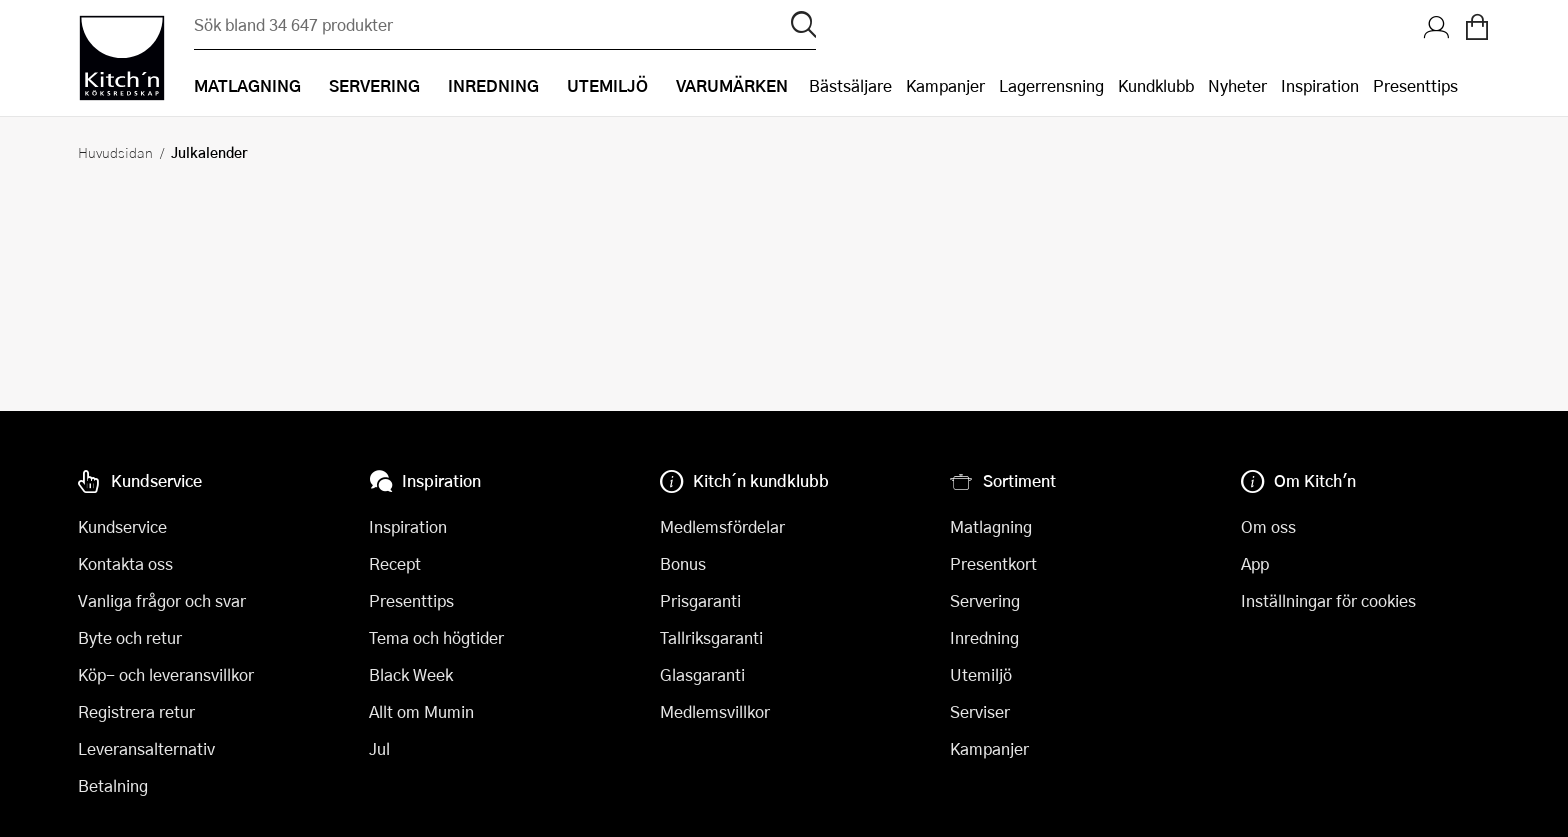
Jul (379, 748)
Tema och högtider (436, 637)
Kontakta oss (125, 563)
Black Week (411, 674)
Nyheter (1237, 85)
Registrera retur (136, 711)
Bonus (683, 563)
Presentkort (993, 563)
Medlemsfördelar (722, 526)
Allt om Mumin (421, 711)
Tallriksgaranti (711, 637)
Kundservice (122, 526)
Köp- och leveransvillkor (166, 674)
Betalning (113, 785)
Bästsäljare (850, 85)
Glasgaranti (702, 674)
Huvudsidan (115, 152)
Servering (985, 600)
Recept (395, 563)
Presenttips (1415, 85)
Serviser (980, 711)
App (1255, 563)
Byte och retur (130, 637)
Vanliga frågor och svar (162, 600)
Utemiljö (981, 674)
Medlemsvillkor (715, 711)
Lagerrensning (1051, 85)
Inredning (984, 637)
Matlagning (991, 526)
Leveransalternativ (146, 748)
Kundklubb (1156, 85)
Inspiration (1320, 85)
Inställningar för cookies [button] (1328, 600)
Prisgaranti (700, 600)
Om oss (1268, 526)
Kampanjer (945, 85)
